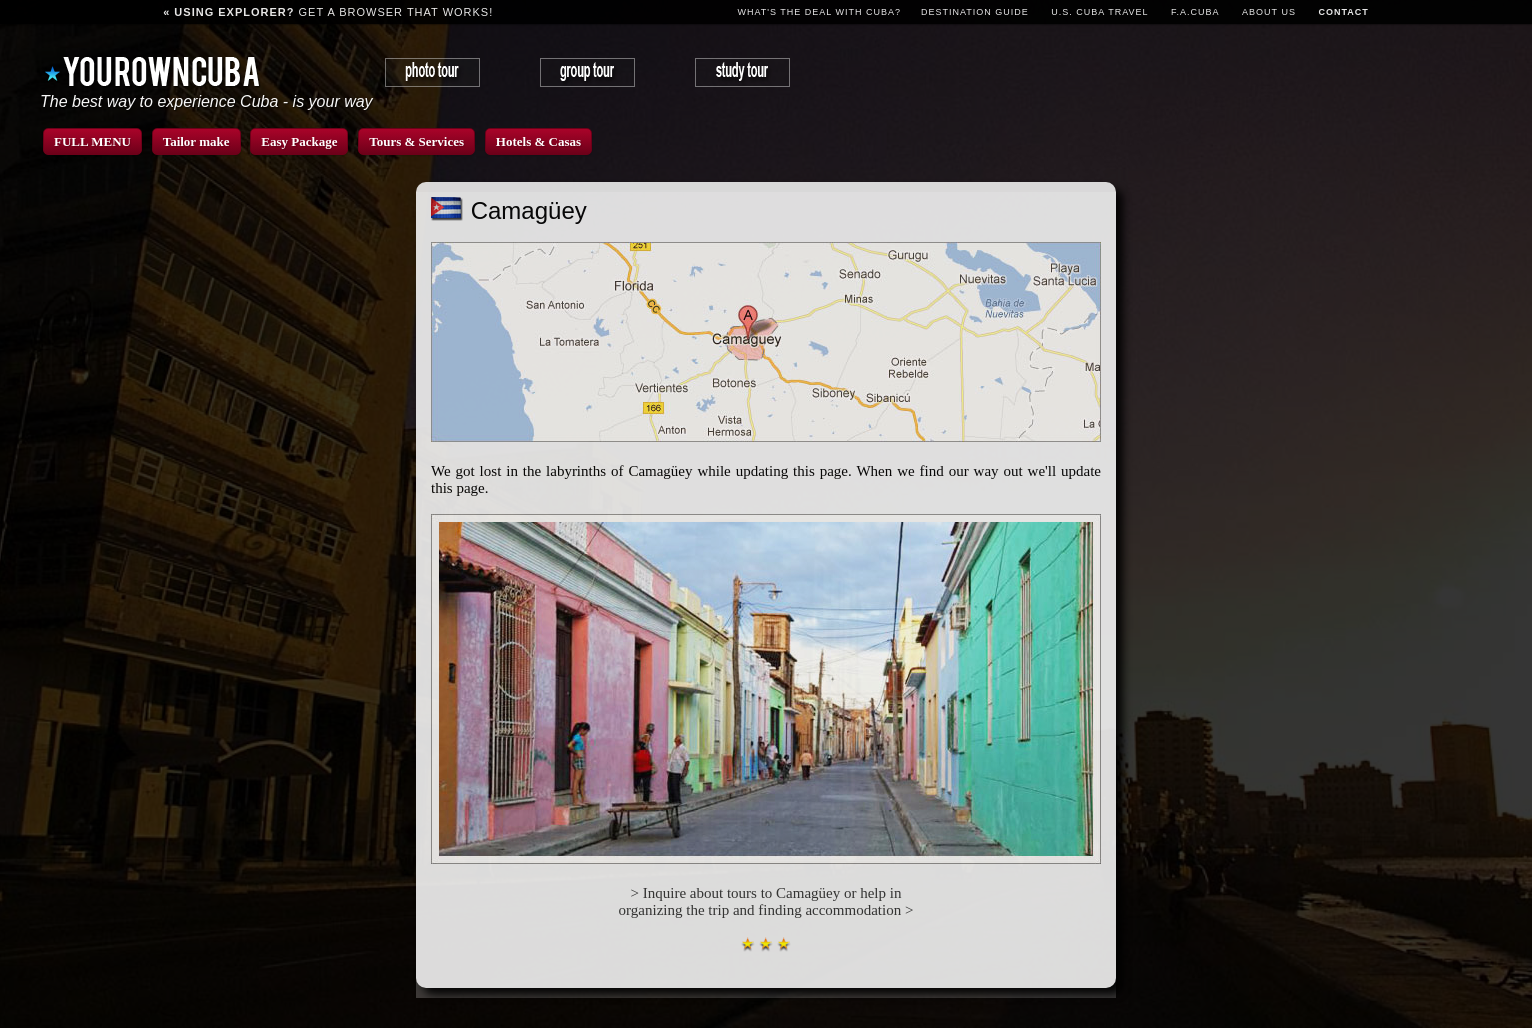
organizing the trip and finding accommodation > (766, 910)
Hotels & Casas (538, 141)
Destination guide (975, 12)
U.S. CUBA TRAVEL (1099, 12)
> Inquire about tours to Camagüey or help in (766, 893)
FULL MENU (92, 141)
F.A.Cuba (1195, 12)
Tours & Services (416, 141)
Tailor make (196, 141)
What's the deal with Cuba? (819, 12)
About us (1269, 12)
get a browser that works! (328, 12)
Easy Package (299, 141)
